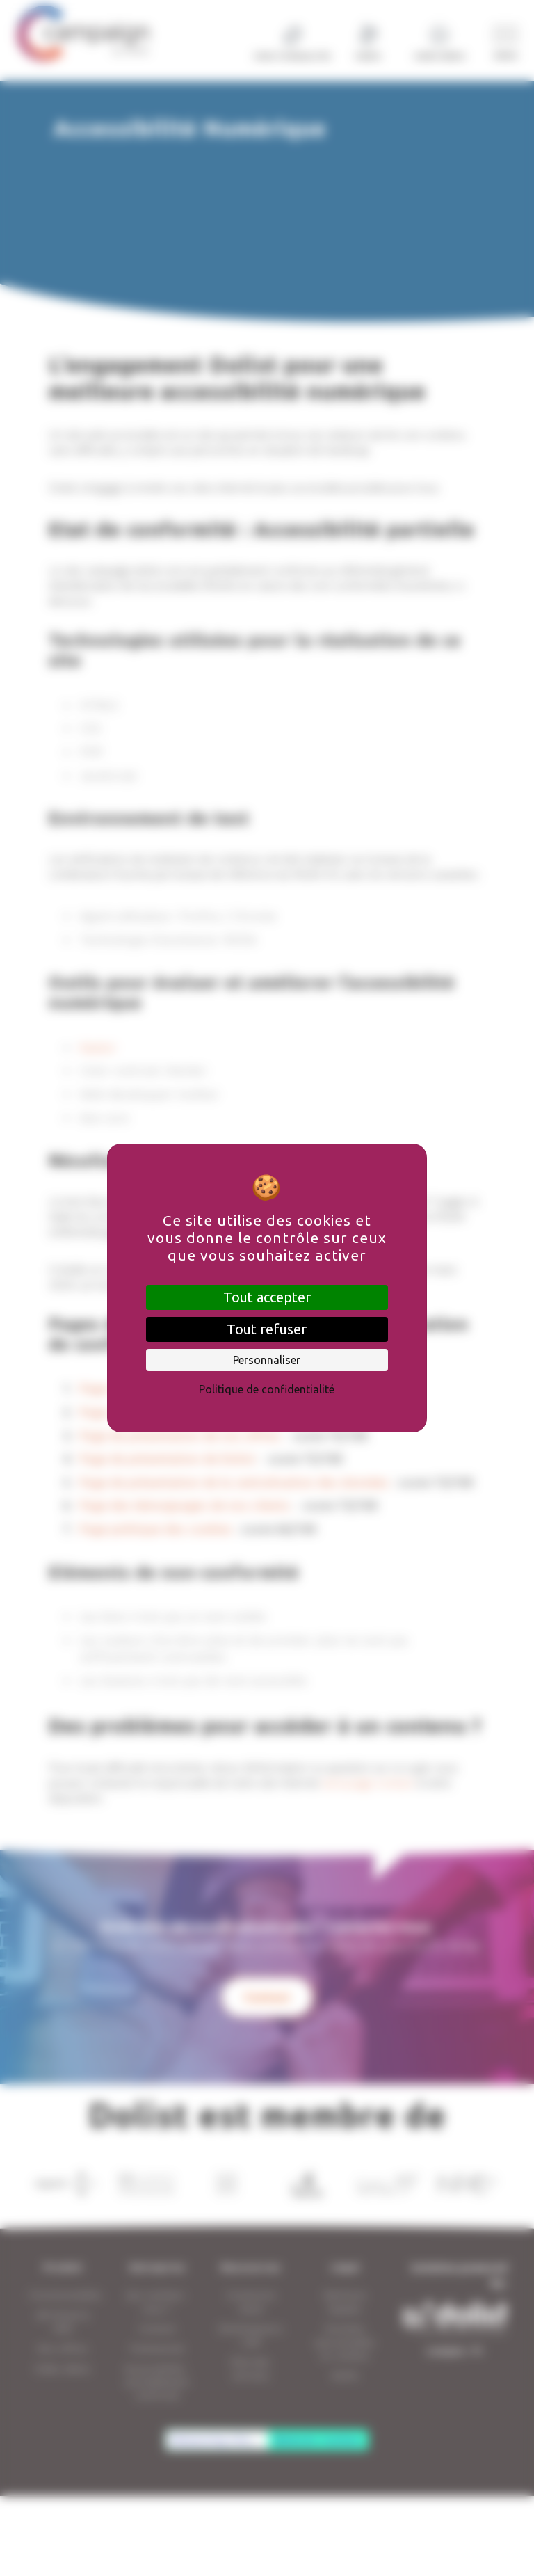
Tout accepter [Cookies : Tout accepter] (267, 1297)
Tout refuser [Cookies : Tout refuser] (267, 1329)
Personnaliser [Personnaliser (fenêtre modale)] (266, 1360)
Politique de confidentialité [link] (266, 1389)
